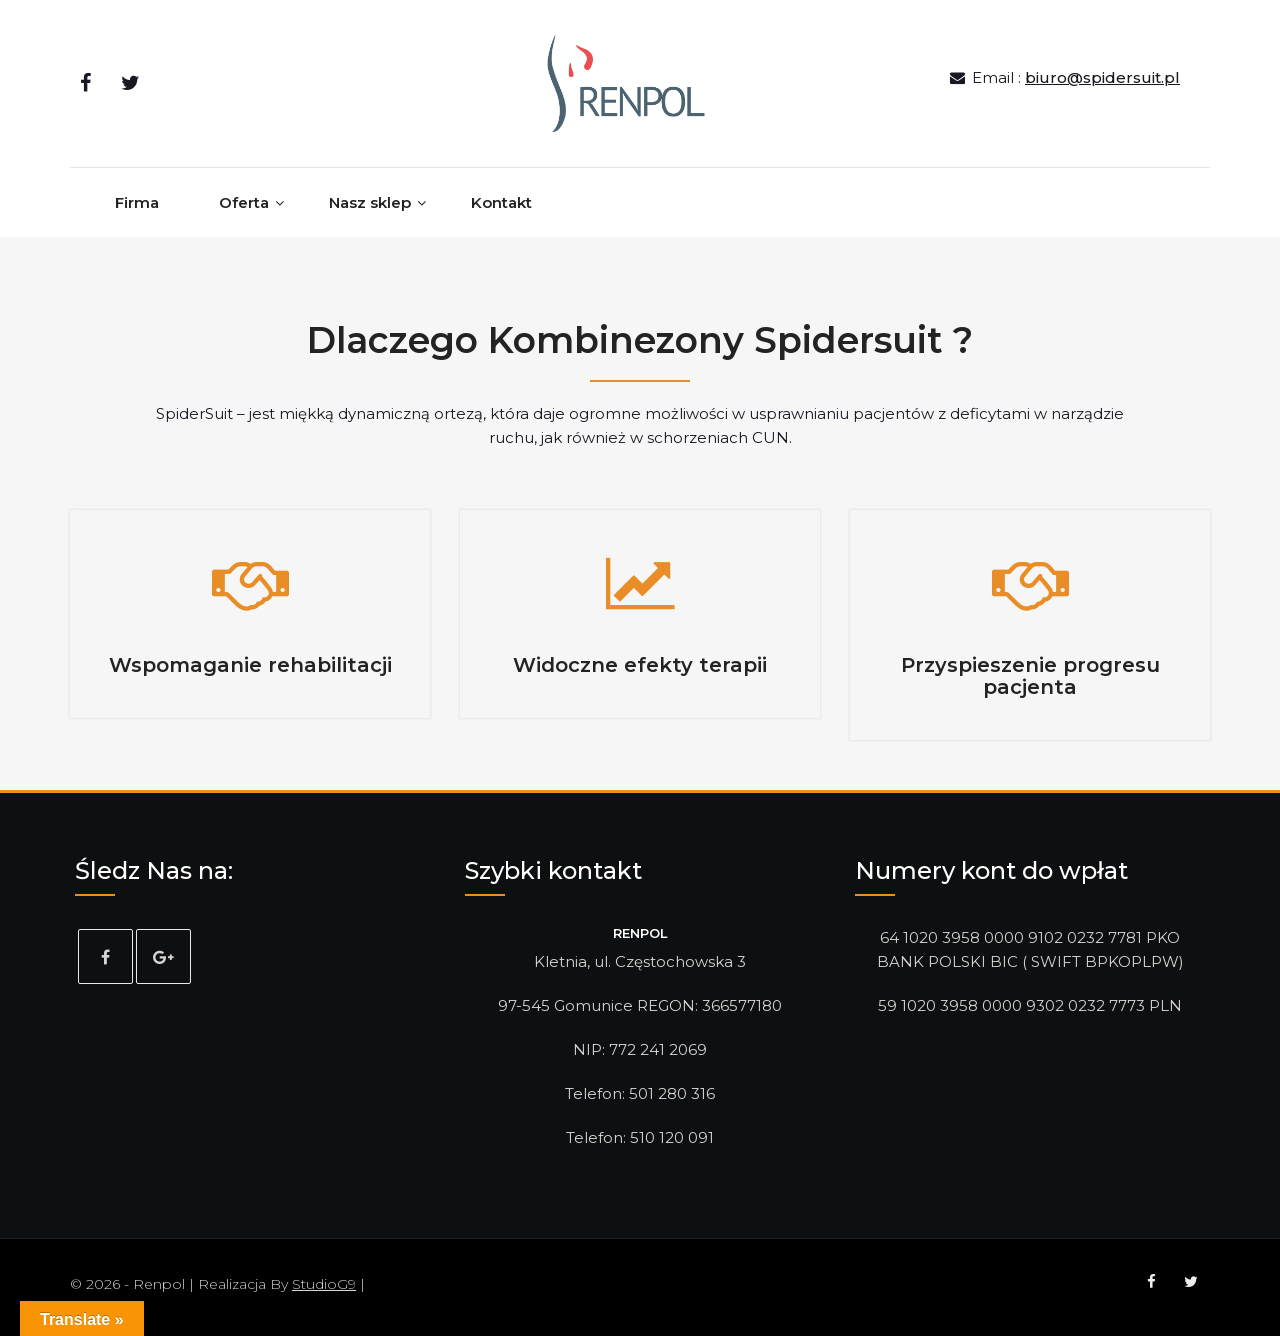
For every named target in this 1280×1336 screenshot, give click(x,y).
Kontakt (501, 202)
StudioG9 (324, 1284)
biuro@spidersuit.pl (1102, 77)
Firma (137, 202)
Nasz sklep (370, 202)
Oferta (244, 202)
